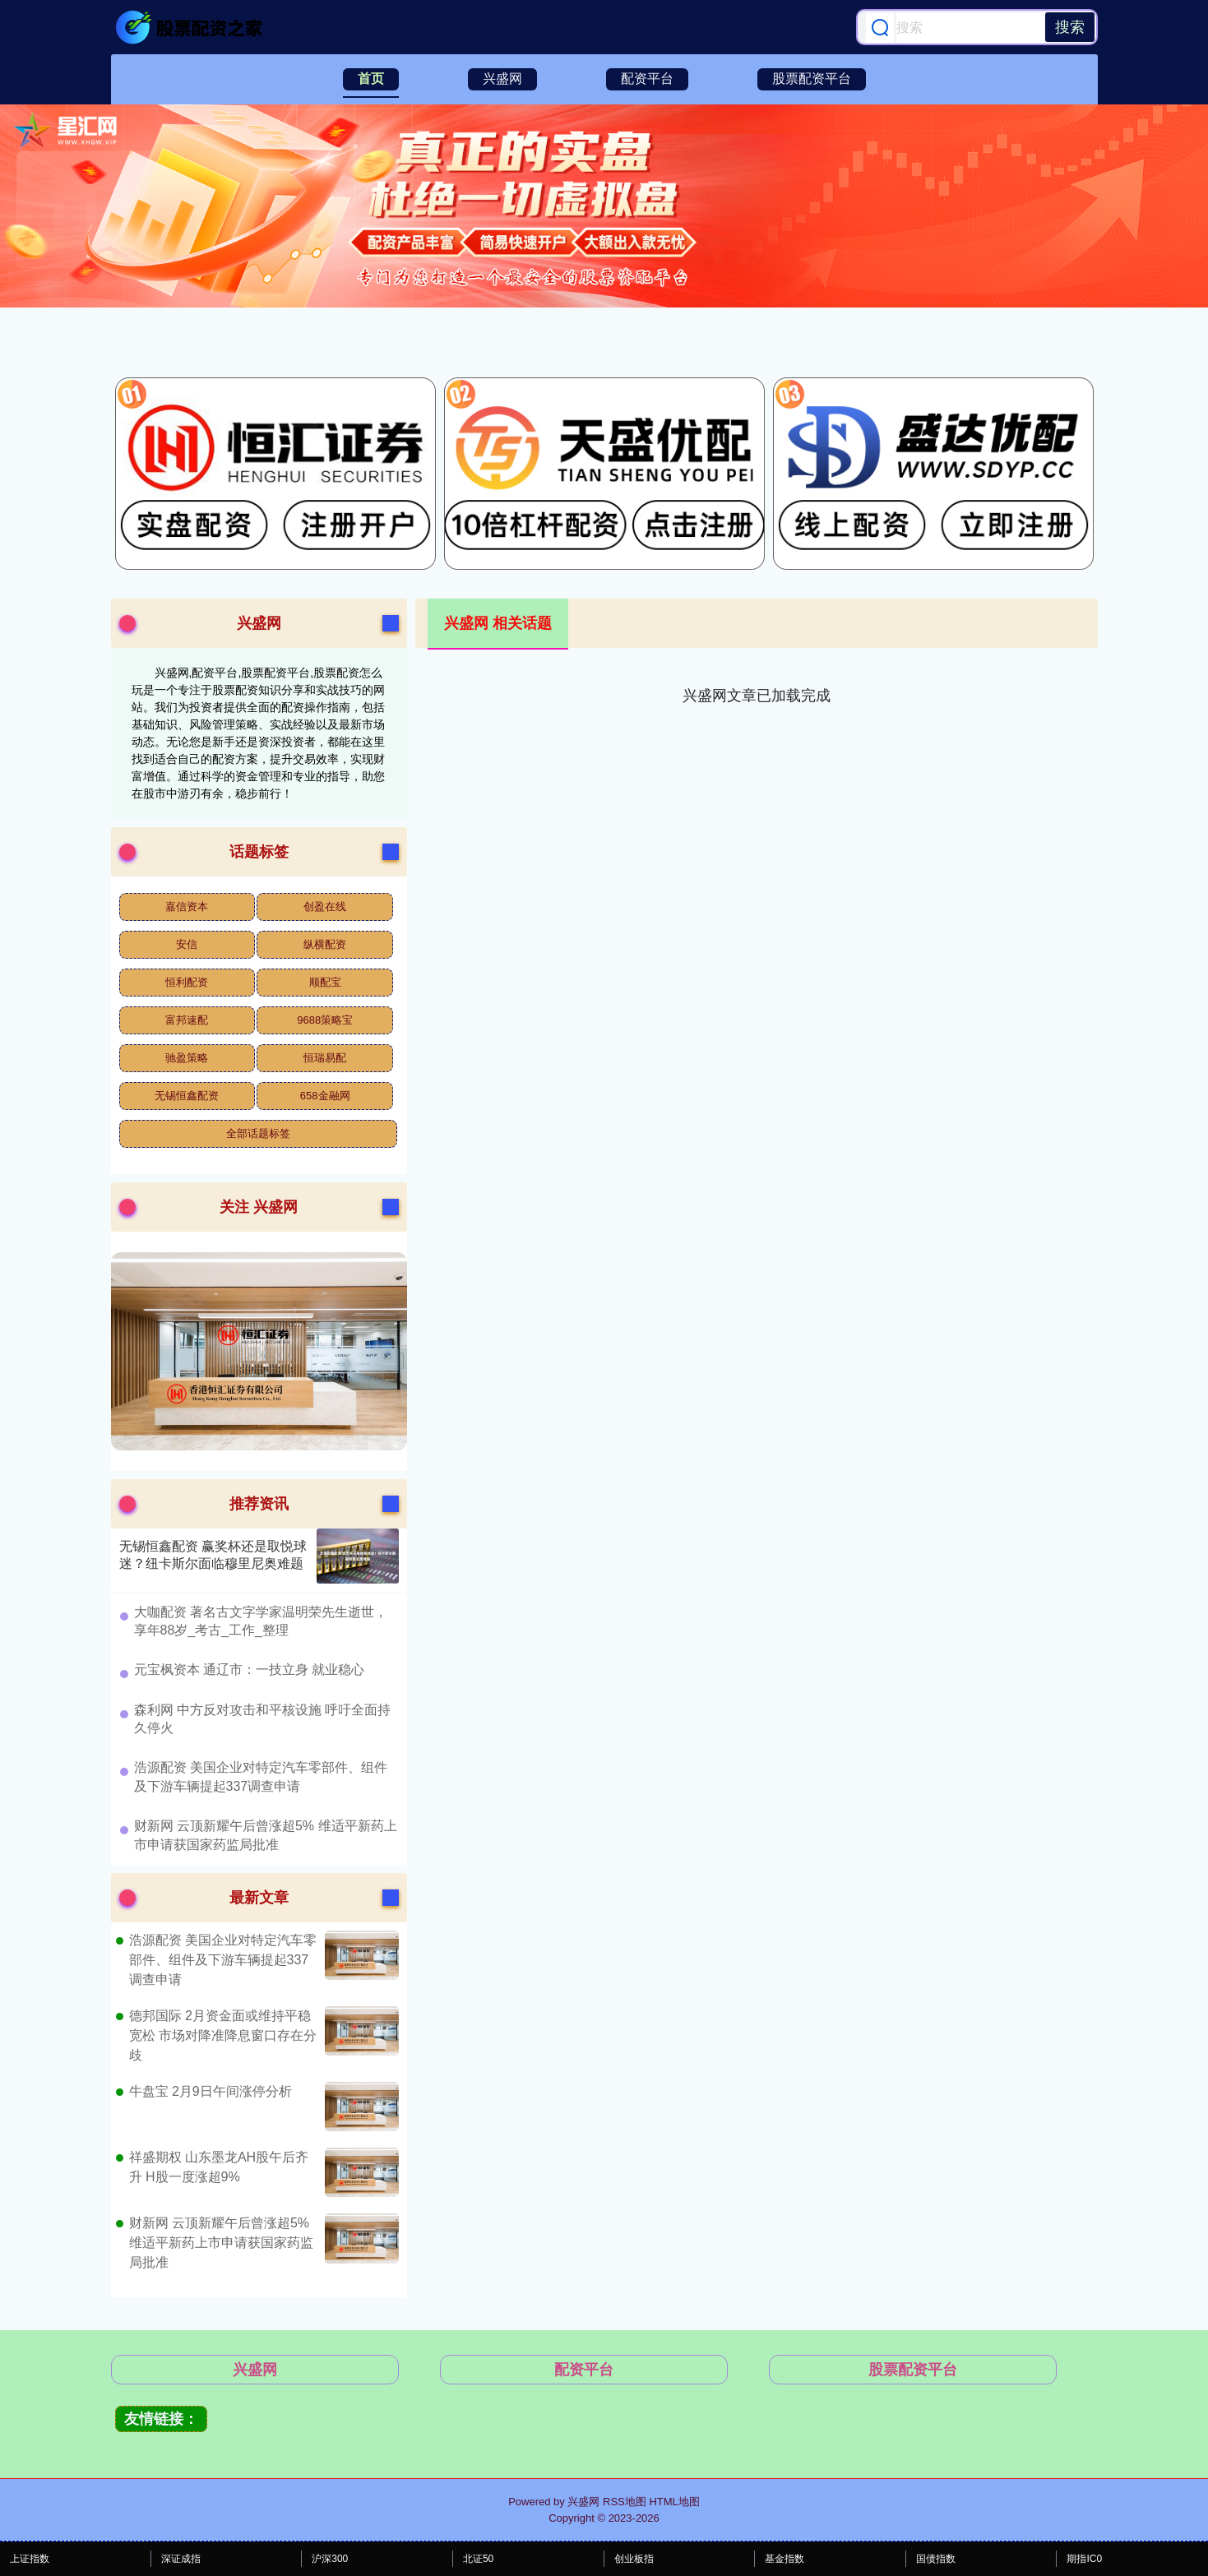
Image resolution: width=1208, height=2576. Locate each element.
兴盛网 (502, 79)
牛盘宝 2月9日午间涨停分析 (210, 2091)
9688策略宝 (325, 1020)
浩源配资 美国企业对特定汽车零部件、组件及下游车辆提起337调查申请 (223, 1959)
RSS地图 (624, 2501)
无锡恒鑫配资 (187, 1095)
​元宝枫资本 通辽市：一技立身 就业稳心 (249, 1669)
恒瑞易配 (324, 1058)
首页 (371, 79)
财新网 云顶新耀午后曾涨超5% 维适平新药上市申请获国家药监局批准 (221, 2242)
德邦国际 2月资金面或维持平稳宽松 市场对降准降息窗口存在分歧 (223, 2035)
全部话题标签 (258, 1133)
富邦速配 (186, 1020)
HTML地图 (674, 2501)
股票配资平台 (811, 79)
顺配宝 (325, 982)
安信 (186, 944)
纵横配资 (324, 944)
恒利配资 (186, 982)
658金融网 (325, 1095)
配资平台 (647, 79)
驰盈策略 (186, 1058)
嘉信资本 (186, 906)
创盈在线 (324, 906)
